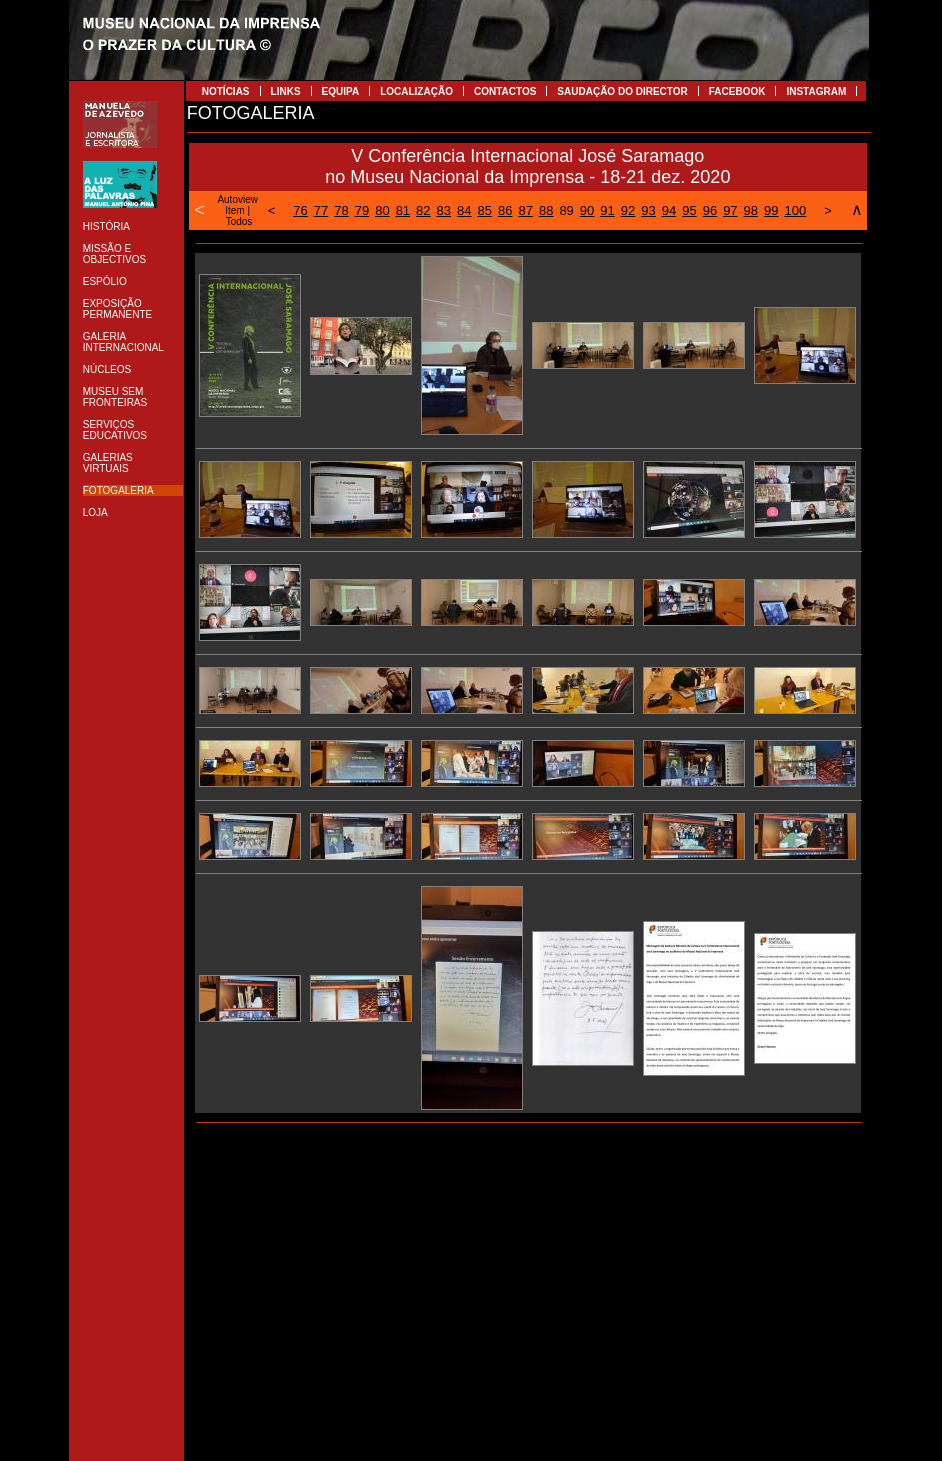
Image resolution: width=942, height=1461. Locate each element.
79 (362, 210)
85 (485, 210)
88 (546, 210)
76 (300, 210)
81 (403, 210)
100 (796, 210)
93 (648, 210)
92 (628, 210)
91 (607, 210)
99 (771, 210)
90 (587, 210)
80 (382, 210)
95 (689, 210)
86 (505, 210)
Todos (239, 221)
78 (341, 210)
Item (234, 210)
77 (321, 210)
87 (525, 210)
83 (444, 210)
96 (710, 210)
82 (423, 210)
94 (669, 210)
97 (730, 210)
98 (751, 210)
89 (566, 210)
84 (464, 210)
